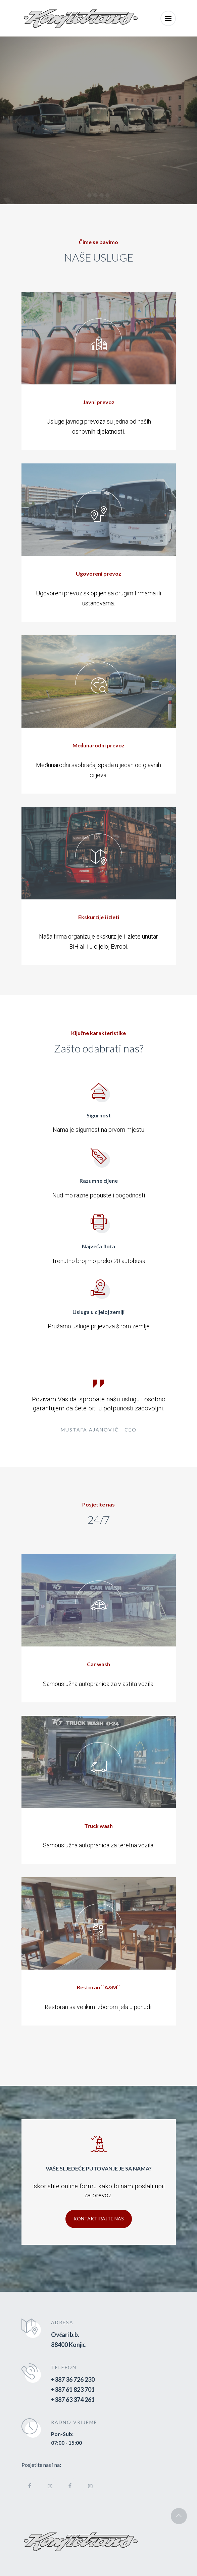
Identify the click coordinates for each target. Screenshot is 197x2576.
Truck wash (98, 1826)
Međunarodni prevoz (98, 745)
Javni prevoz (98, 402)
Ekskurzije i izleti (98, 917)
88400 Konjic (68, 2344)
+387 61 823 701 (73, 2389)
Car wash (98, 1664)
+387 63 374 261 (73, 2399)
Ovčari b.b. (65, 2334)
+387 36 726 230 (73, 2379)
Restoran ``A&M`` (98, 1987)
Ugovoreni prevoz (98, 573)
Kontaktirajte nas (98, 2218)
